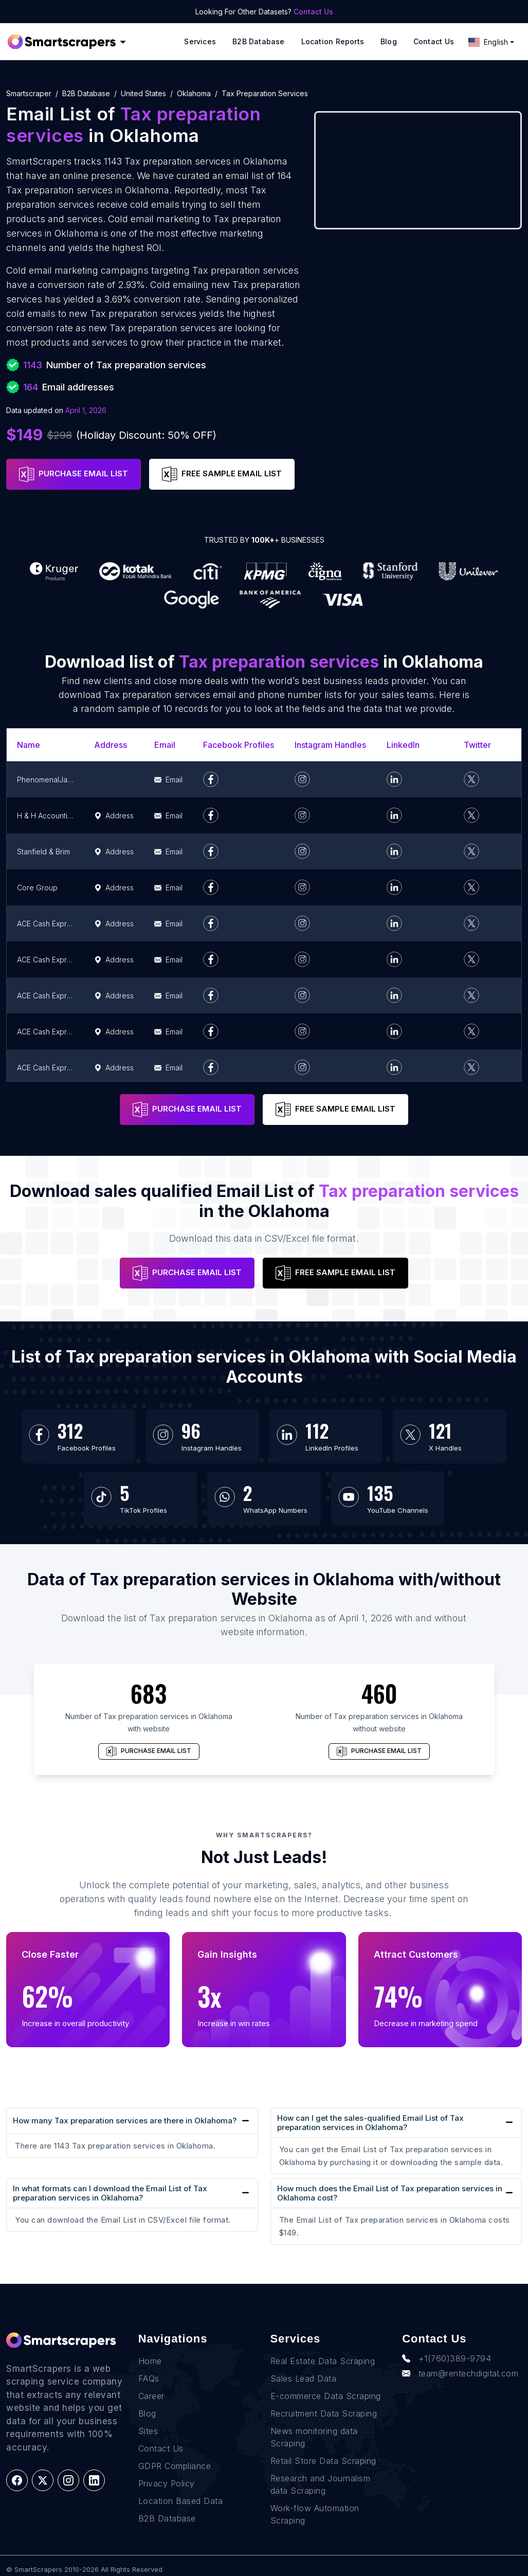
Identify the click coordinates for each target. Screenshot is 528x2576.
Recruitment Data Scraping (323, 2413)
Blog (388, 41)
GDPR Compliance (174, 2466)
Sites (148, 2431)
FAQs (148, 2378)
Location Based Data (180, 2501)
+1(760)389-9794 (446, 2358)
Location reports (332, 41)
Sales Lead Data (303, 2378)
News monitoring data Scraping (314, 2437)
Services (200, 41)
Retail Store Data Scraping (323, 2461)
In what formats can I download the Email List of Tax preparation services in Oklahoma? (110, 2193)
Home (150, 2361)
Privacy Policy (166, 2483)
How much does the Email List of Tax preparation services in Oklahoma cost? (389, 2193)
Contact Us (313, 11)
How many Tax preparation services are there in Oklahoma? (124, 2120)
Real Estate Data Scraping (322, 2361)
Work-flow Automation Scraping (314, 2514)
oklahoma (194, 93)
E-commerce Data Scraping (325, 2396)
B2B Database (258, 41)
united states (143, 93)
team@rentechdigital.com (460, 2373)
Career (151, 2396)
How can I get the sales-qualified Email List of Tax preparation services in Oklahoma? (370, 2122)
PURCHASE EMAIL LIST (73, 474)
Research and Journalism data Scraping (320, 2484)
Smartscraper (28, 93)
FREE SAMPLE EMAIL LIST (222, 474)
